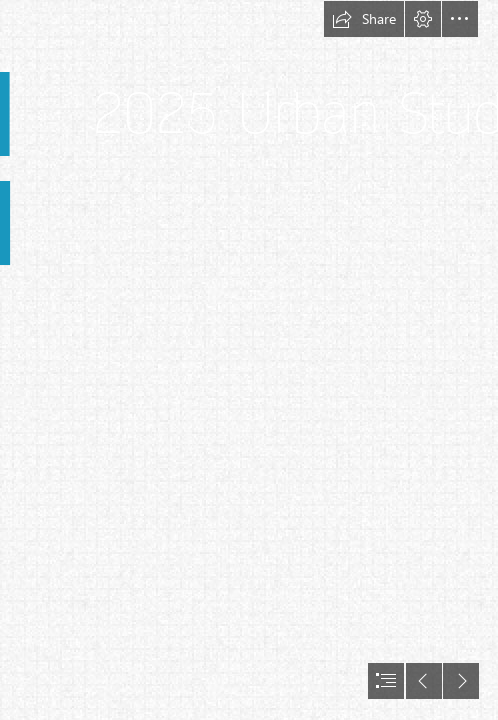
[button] (364, 19)
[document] (249, 360)
